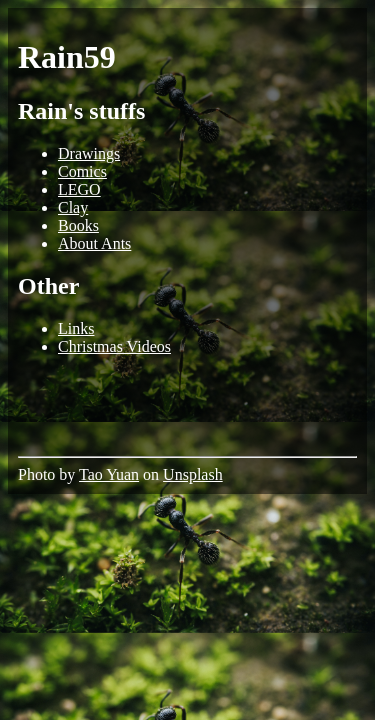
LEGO (79, 189)
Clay (73, 207)
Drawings (89, 153)
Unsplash (193, 474)
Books (78, 225)
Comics (82, 171)
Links (76, 328)
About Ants (94, 243)
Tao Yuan (109, 474)
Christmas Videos (114, 346)
